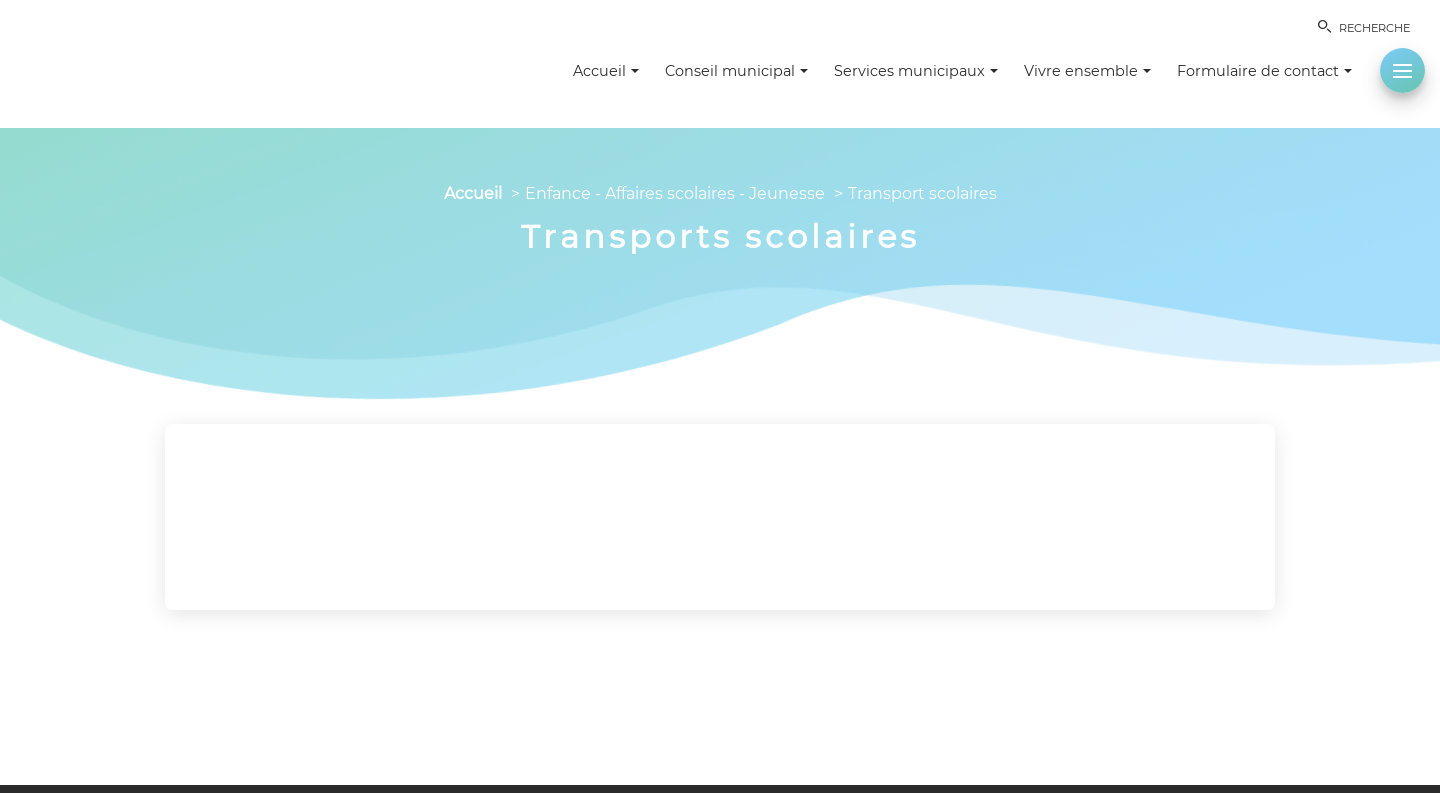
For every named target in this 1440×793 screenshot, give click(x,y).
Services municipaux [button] (916, 71)
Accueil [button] (606, 71)
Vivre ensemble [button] (1087, 71)
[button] (1402, 70)
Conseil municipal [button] (736, 71)
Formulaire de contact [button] (1264, 71)
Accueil (473, 193)
